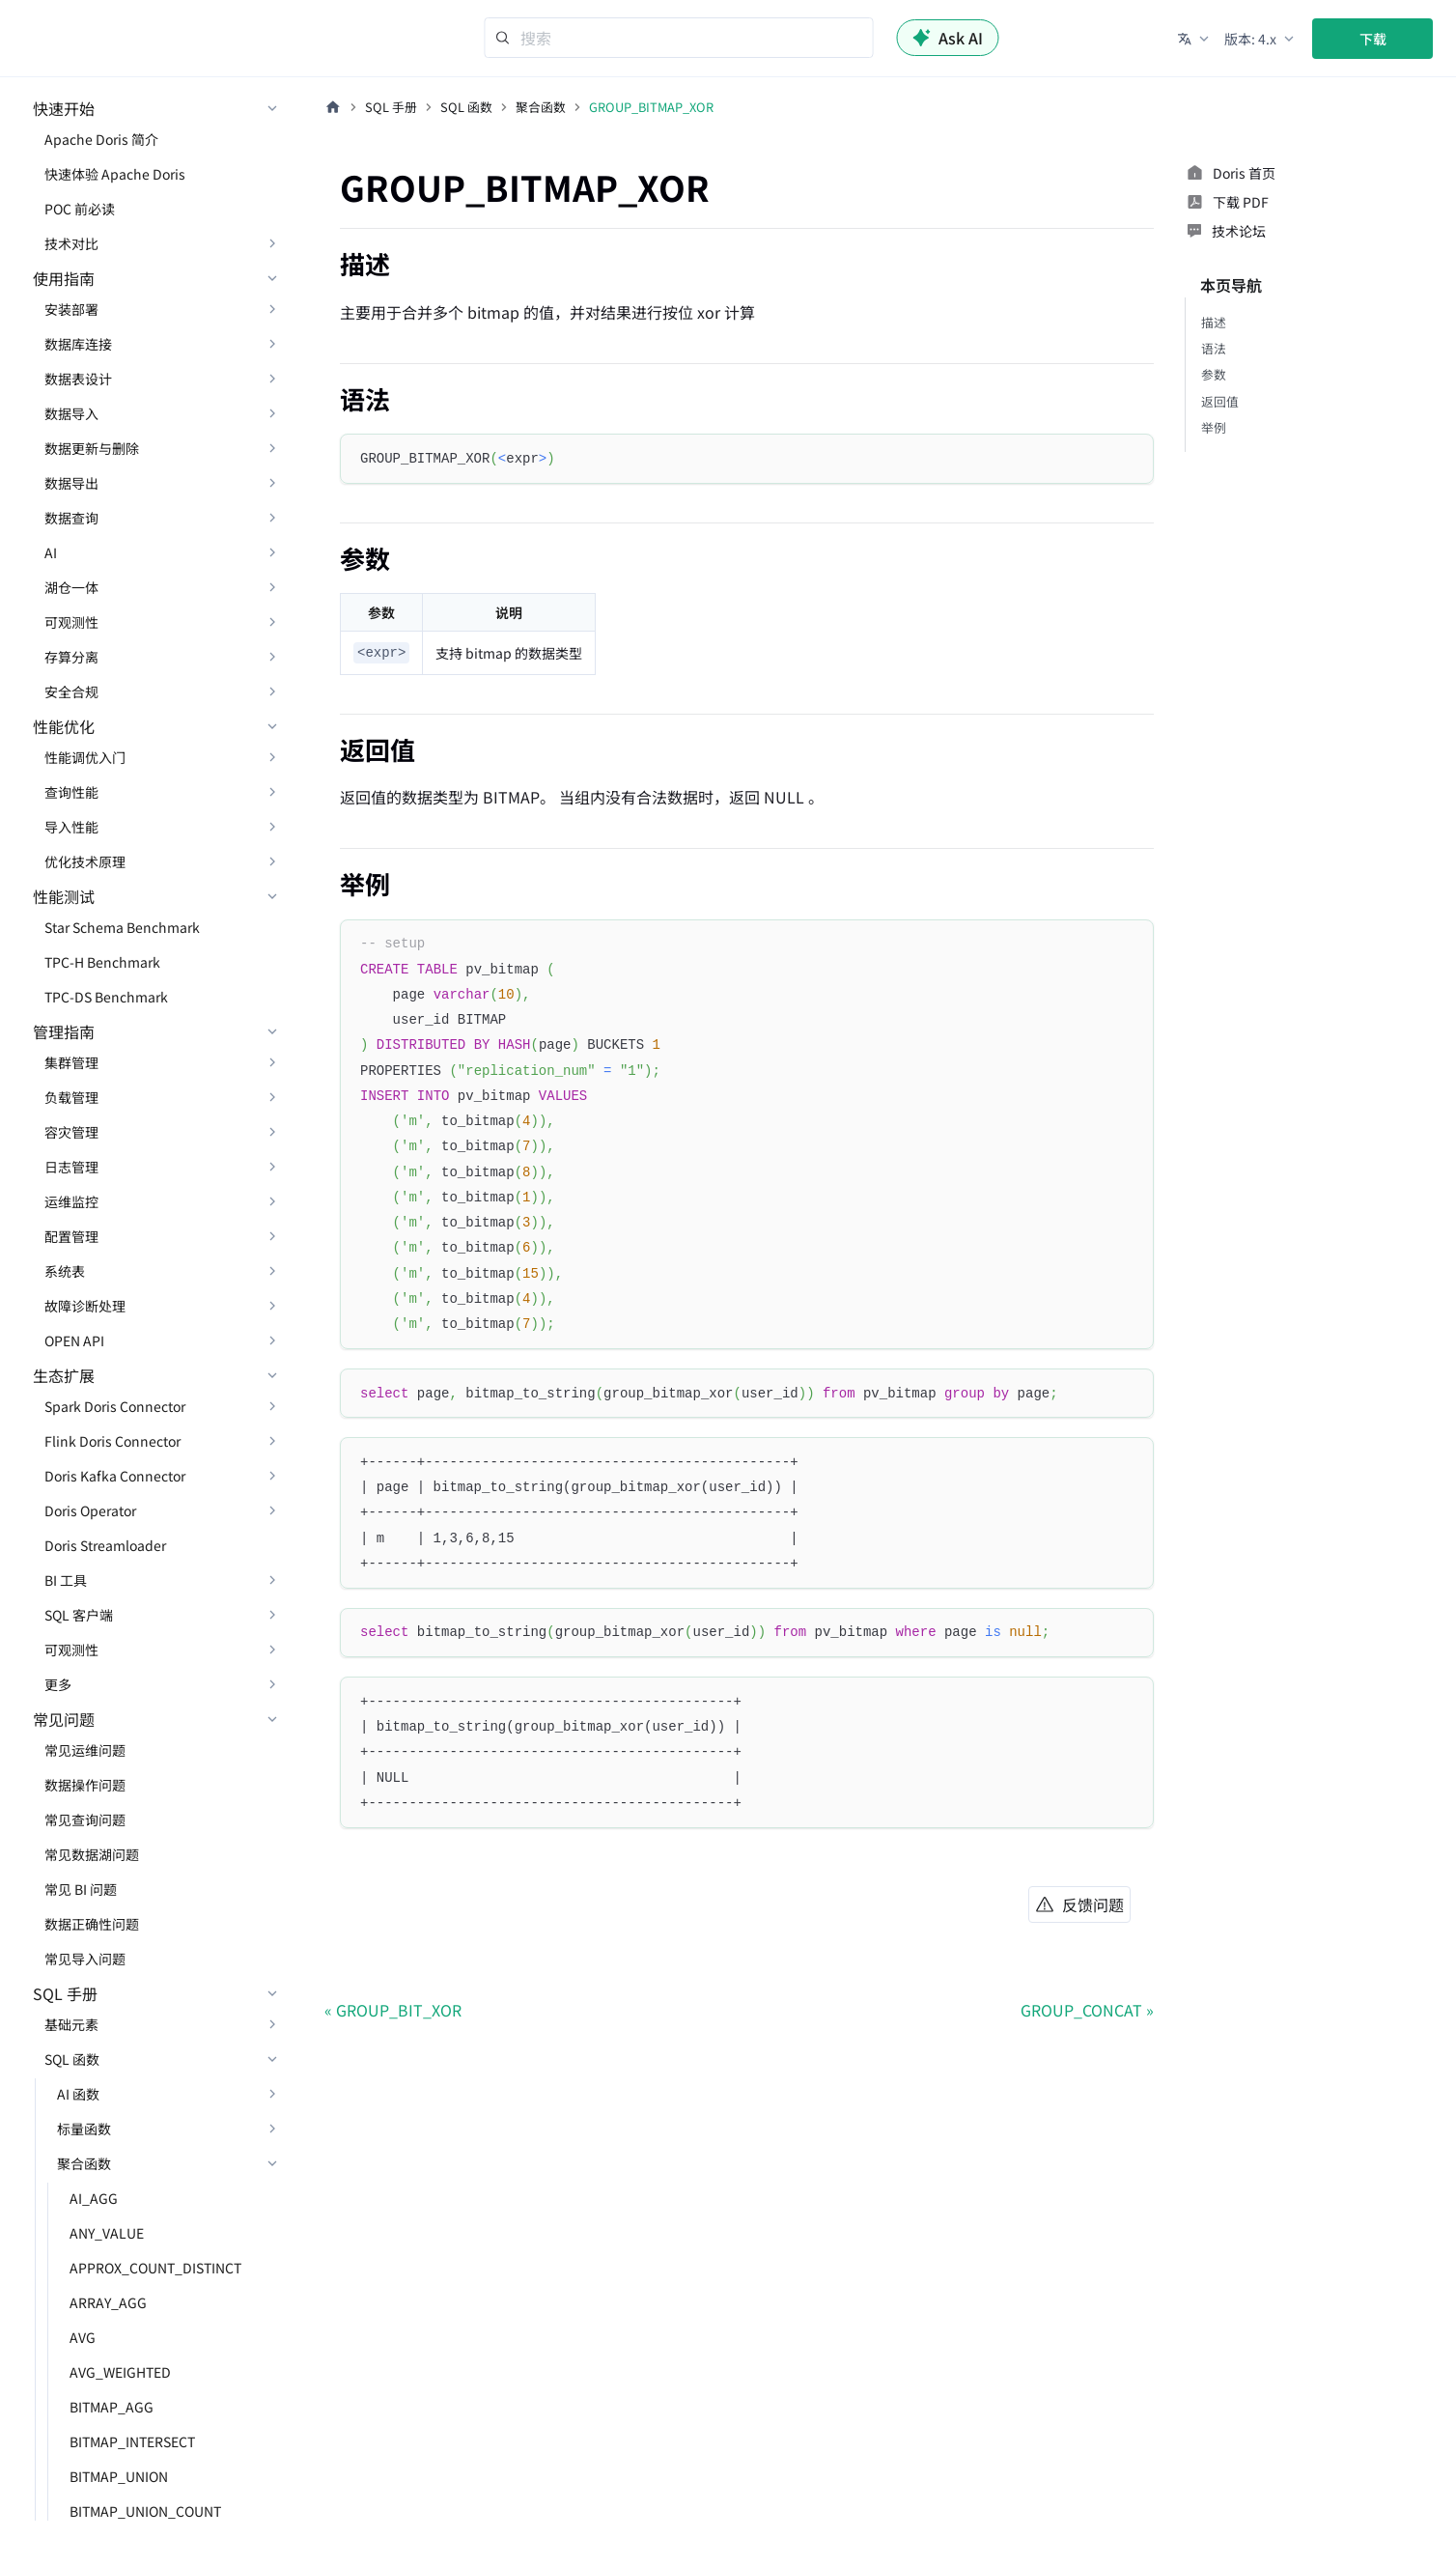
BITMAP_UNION (119, 2476)
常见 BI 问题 (80, 1889)
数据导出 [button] (71, 483)
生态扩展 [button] (64, 1375)
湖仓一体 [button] (71, 587)
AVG (83, 2337)
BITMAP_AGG (112, 2406)
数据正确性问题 (91, 1923)
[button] (1195, 38)
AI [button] (50, 552)
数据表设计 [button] (78, 378)
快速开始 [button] (64, 108)
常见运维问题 (85, 1750)
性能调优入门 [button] (85, 757)
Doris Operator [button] (90, 1510)
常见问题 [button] (64, 1719)
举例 (1213, 427)
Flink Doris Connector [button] (112, 1441)
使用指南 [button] (64, 278)
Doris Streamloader (105, 1545)
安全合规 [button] (71, 691)
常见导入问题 (85, 1958)
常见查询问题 (85, 1819)
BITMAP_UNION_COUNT (145, 2511)
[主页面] (333, 107)
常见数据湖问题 (91, 1854)
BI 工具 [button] (65, 1580)
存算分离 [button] (71, 656)
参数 (1213, 374)
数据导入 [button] (71, 413)
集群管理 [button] (71, 1062)
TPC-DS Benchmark (106, 996)
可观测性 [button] (71, 622)
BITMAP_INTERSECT (132, 2441)
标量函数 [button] (84, 2128)
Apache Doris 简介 (101, 139)
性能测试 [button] (64, 896)
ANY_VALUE (107, 2233)
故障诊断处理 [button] (85, 1305)
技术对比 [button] (71, 243)
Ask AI (948, 37)
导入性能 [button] (71, 826)
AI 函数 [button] (78, 2093)
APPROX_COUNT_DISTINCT (155, 2267)
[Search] (679, 37)
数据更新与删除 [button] (91, 448)
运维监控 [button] (71, 1201)
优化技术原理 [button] (85, 861)
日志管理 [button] (71, 1166)
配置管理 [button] (71, 1236)
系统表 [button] (64, 1271)
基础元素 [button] (71, 2024)
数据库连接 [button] (78, 343)
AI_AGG (94, 2198)
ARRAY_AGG (108, 2302)
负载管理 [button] (71, 1097)
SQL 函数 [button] (71, 2059)
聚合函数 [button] (84, 2163)
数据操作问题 (85, 1784)
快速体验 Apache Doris (114, 173)
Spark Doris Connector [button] (114, 1406)
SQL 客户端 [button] (78, 1614)
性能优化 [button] (64, 726)
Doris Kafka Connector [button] (114, 1475)
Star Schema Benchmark (122, 927)
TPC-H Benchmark (102, 962)
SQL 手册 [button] (65, 1993)
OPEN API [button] (74, 1340)
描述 (1213, 322)
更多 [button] (57, 1684)
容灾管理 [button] (71, 1132)
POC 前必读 (79, 208)
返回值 (1220, 401)
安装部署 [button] (71, 309)
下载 (1372, 38)
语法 (1213, 348)
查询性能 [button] (71, 792)
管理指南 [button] (64, 1031)
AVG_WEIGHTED (120, 2372)
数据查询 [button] (71, 517)
